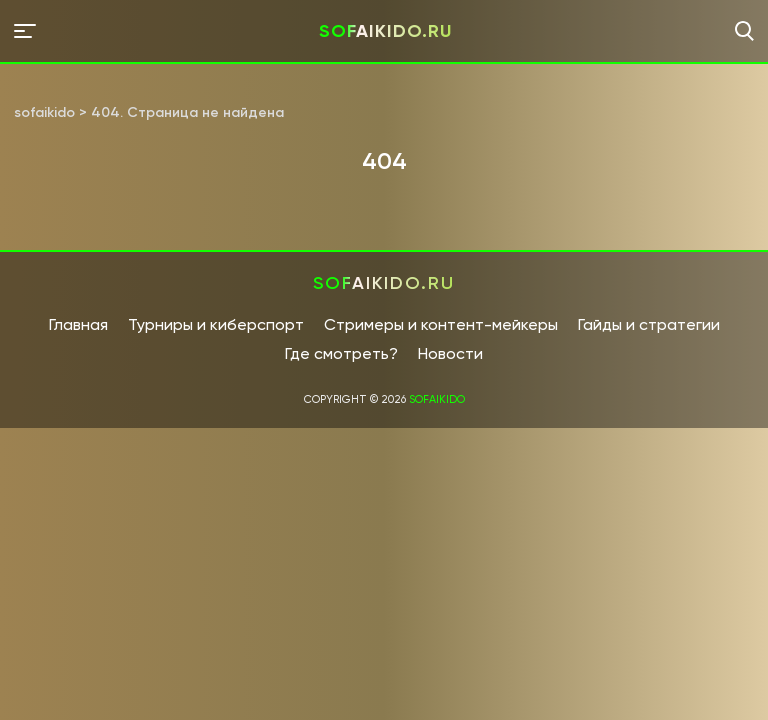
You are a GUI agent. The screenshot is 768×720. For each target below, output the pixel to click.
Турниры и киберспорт (216, 324)
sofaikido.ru (385, 31)
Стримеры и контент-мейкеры (441, 324)
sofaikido (437, 399)
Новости (450, 353)
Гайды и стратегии (649, 324)
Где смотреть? (341, 353)
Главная (78, 324)
